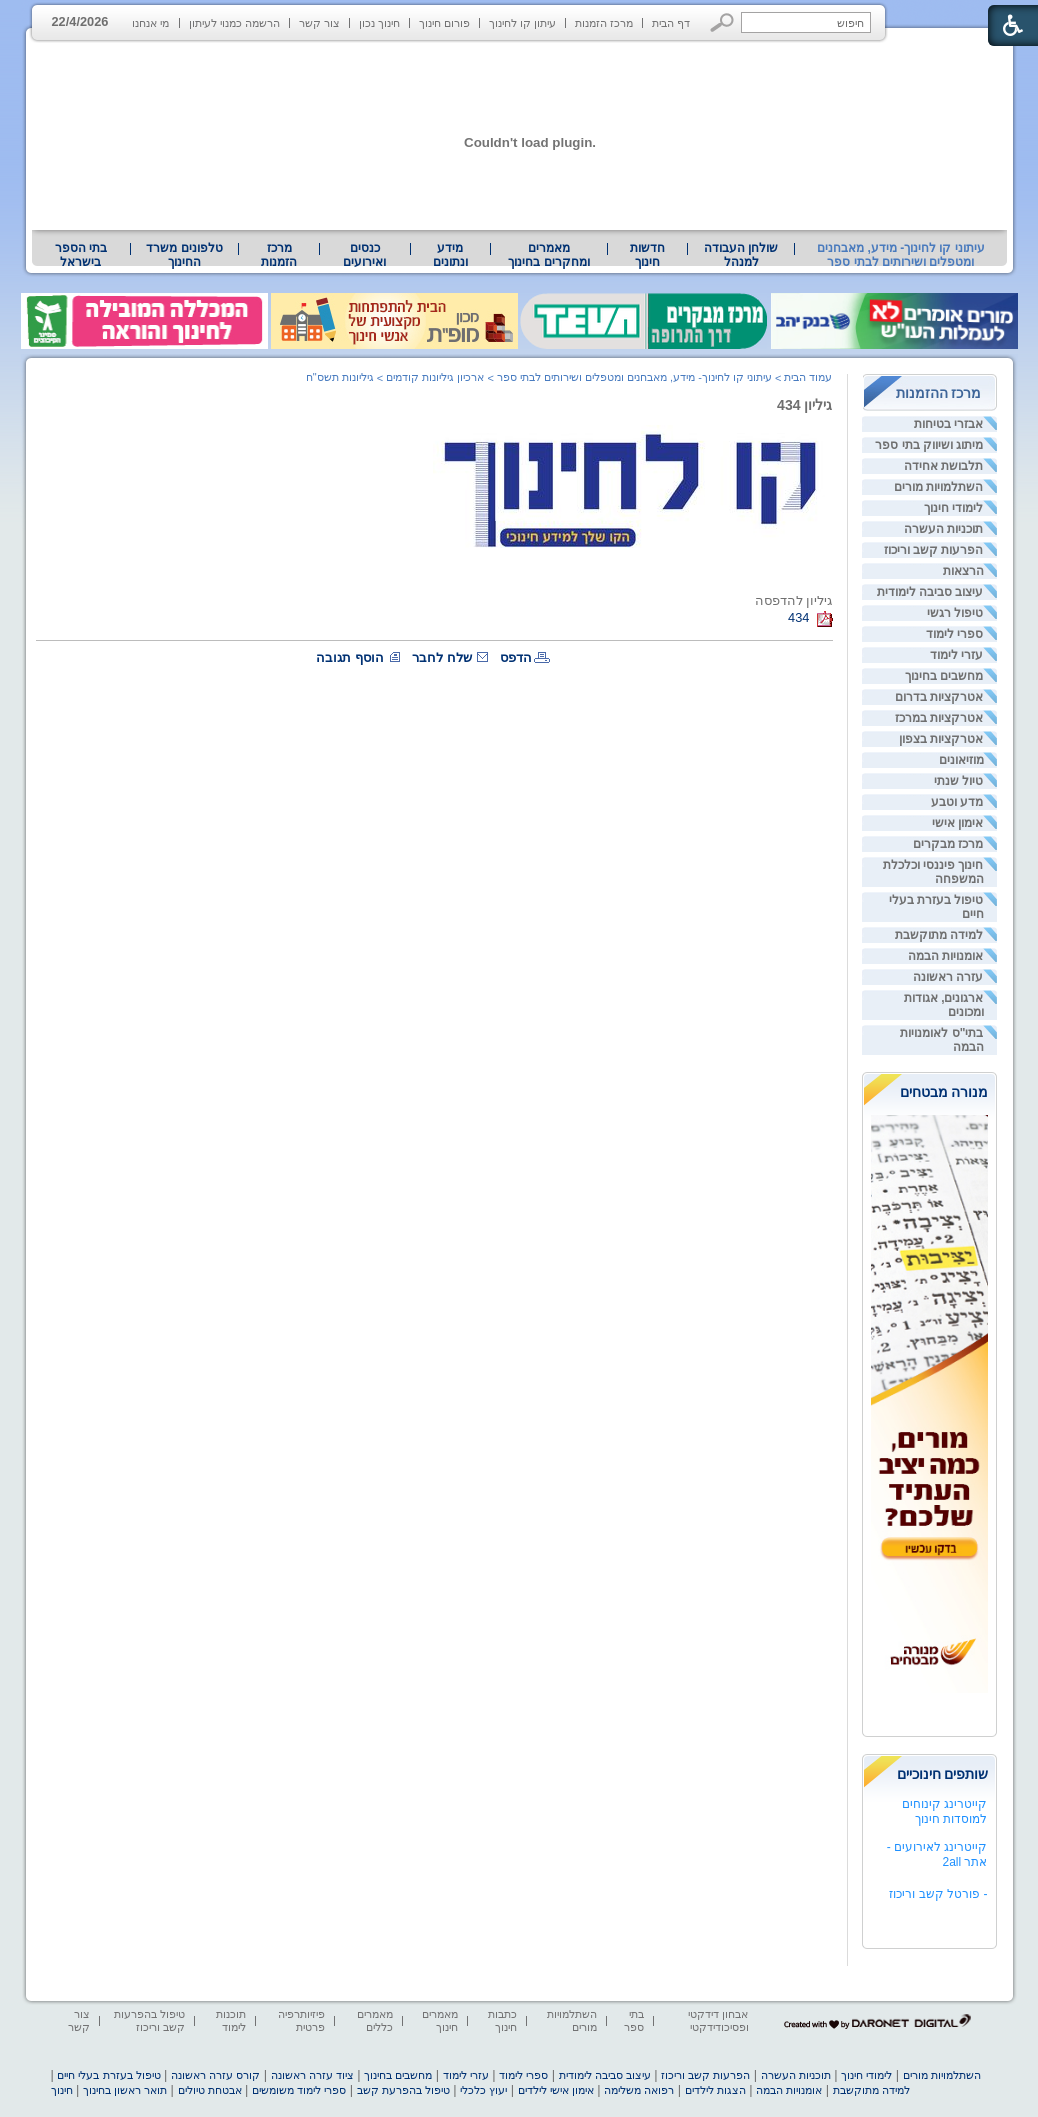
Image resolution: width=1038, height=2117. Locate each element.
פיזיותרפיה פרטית (301, 2020)
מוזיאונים (961, 760)
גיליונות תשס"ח (340, 377)
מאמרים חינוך (440, 2020)
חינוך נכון (379, 23)
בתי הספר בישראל (81, 255)
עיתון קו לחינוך (522, 23)
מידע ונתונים (450, 255)
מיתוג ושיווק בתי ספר (929, 445)
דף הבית (671, 23)
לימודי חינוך (953, 508)
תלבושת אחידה (943, 466)
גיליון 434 (804, 405)
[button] (722, 22)
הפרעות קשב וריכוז (934, 550)
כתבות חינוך (502, 2020)
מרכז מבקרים (948, 844)
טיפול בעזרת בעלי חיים (108, 2075)
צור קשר (319, 23)
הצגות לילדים (715, 2090)
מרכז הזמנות (604, 23)
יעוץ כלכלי (483, 2090)
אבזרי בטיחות (948, 424)
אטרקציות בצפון (941, 739)
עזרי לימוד (956, 655)
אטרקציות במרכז (939, 718)
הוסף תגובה (350, 657)
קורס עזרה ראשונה (215, 2075)
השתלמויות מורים (938, 487)
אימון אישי (957, 823)
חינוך (62, 2090)
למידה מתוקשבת (939, 935)
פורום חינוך (444, 23)
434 (798, 617)
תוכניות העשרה (943, 529)
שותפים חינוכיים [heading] (943, 1774)
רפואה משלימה (639, 2090)
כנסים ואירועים (364, 255)
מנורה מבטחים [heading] (944, 1092)
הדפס (516, 657)
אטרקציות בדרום (939, 697)
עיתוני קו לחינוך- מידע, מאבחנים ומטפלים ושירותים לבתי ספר (901, 255)
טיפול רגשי (955, 613)
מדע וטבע (957, 802)
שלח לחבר (442, 657)
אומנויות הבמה (945, 956)
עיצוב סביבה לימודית (930, 592)
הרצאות (963, 571)
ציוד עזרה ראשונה (312, 2075)
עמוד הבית (808, 377)
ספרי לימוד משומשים (299, 2090)
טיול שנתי (958, 781)
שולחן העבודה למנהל (741, 255)
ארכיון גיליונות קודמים (435, 377)
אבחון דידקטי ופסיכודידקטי (718, 2020)
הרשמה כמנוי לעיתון (234, 23)
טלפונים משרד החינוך (184, 255)
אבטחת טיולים (210, 2090)
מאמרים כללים (375, 2020)
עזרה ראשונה (948, 977)
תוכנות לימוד (231, 2020)
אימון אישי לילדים (556, 2090)
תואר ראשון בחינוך (125, 2090)
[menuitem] (741, 255)
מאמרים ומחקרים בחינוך (548, 255)
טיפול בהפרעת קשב (403, 2090)
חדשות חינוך (647, 255)
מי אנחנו (150, 23)
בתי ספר (634, 2020)
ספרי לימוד (954, 634)
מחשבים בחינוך (944, 676)
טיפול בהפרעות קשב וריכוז (149, 2020)
